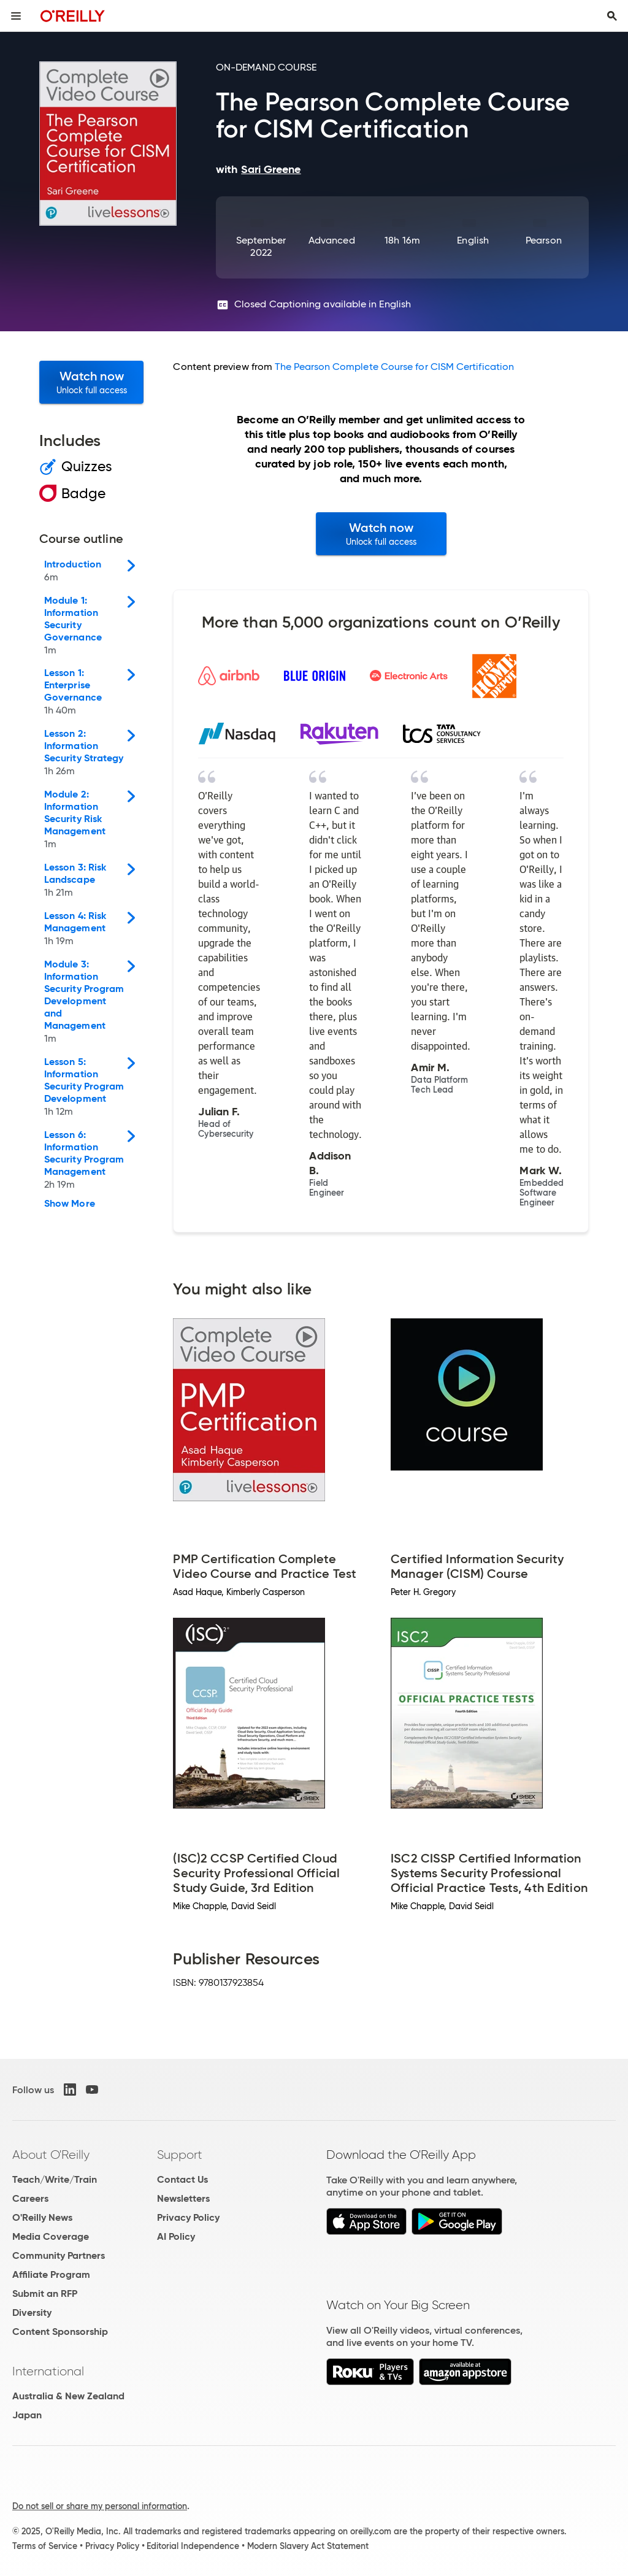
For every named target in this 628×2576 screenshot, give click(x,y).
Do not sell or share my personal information (99, 2506)
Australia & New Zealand (68, 2396)
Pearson (544, 240)
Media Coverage (50, 2236)
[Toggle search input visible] (612, 16)
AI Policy (176, 2236)
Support (179, 2154)
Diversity (32, 2312)
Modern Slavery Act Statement (308, 2545)
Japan (27, 2415)
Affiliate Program (51, 2274)
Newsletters (183, 2198)
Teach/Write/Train (54, 2179)
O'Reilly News (42, 2217)
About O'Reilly (51, 2154)
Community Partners (58, 2255)
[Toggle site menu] (16, 16)
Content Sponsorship (60, 2331)
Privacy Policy (188, 2217)
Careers (30, 2198)
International (48, 2371)
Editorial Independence (193, 2545)
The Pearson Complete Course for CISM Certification (394, 366)
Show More (69, 1204)
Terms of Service (44, 2545)
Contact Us (182, 2179)
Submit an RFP (44, 2293)
